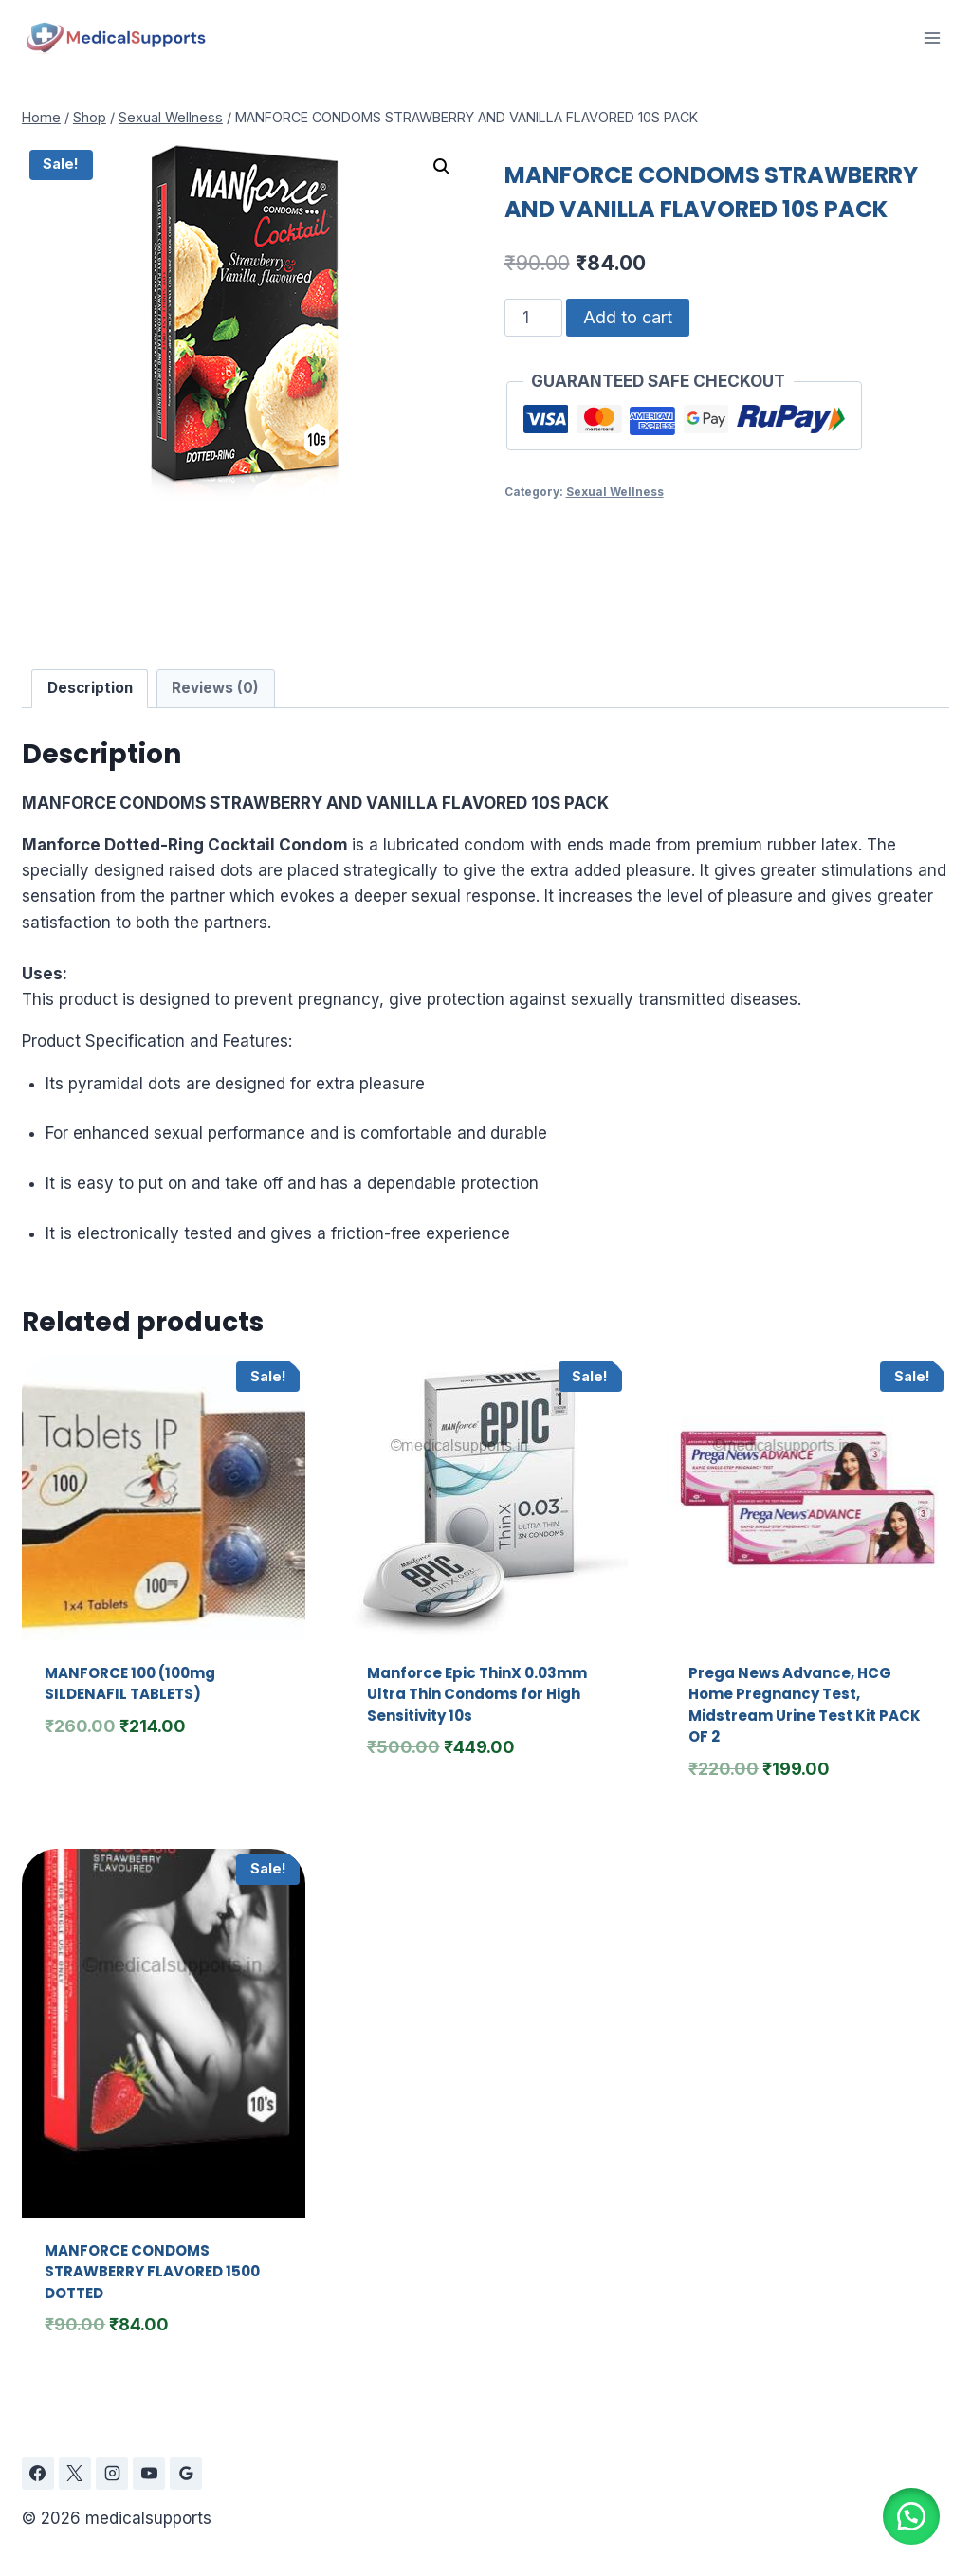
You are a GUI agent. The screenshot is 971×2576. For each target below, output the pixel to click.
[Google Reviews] (186, 2473)
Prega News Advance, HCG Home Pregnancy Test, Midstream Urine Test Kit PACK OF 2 (804, 1705)
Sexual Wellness (615, 491)
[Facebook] (38, 2473)
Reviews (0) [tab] (215, 688)
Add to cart (627, 317)
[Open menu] (931, 37)
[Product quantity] (533, 318)
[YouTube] (149, 2473)
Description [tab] (90, 688)
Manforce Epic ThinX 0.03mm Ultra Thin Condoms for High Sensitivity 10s (477, 1694)
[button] (442, 167)
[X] (75, 2473)
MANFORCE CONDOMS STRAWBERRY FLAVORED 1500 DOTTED (152, 2271)
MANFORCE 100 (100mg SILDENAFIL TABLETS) (130, 1684)
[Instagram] (112, 2473)
